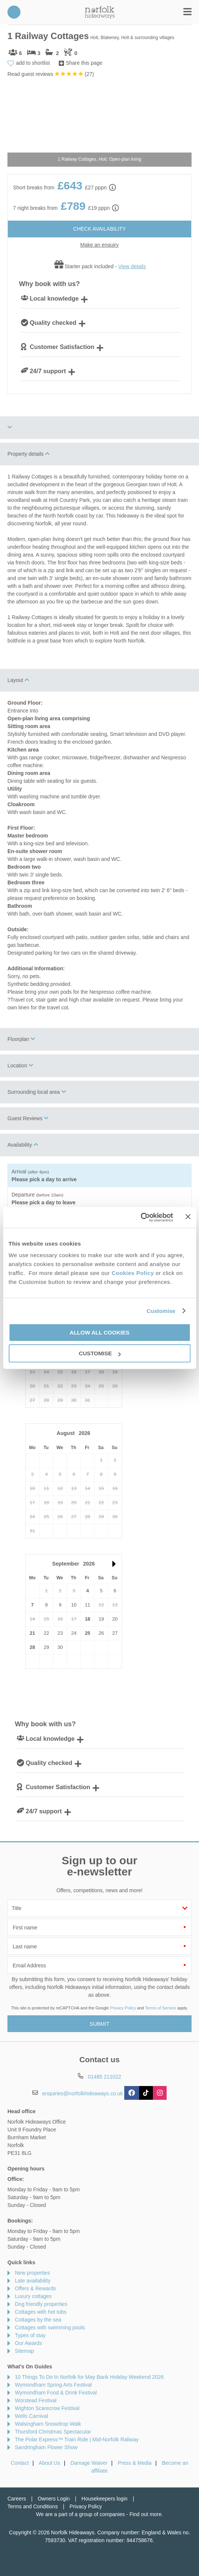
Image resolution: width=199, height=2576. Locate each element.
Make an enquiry (99, 245)
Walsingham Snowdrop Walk (48, 2424)
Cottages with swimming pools (50, 2327)
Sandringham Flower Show (46, 2447)
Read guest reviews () (50, 74)
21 (32, 1633)
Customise (161, 1311)
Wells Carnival (31, 2416)
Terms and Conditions (32, 2506)
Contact (20, 2463)
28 (32, 1647)
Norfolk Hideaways (100, 12)
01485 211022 (13, 12)
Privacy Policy (123, 2008)
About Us (49, 2463)
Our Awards (28, 2343)
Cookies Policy (133, 1273)
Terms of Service (160, 2008)
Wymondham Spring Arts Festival (53, 2385)
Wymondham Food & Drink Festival (56, 2393)
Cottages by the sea (38, 2320)
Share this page (84, 63)
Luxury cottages (33, 2296)
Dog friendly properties (41, 2304)
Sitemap (24, 2351)
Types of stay (30, 2335)
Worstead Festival (36, 2400)
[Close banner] (187, 1217)
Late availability (33, 2281)
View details (132, 266)
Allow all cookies (99, 1332)
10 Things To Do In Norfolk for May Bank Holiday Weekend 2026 (89, 2377)
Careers (16, 2499)
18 (87, 1619)
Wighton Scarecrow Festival (47, 2408)
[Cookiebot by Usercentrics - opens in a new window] (140, 1217)
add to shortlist (33, 63)
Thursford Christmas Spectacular (53, 2432)
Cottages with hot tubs (41, 2312)
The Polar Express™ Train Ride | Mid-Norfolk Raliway (77, 2439)
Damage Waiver (88, 2463)
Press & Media (135, 2463)
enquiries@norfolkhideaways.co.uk (82, 2093)
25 (87, 1633)
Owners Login (54, 2499)
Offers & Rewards (35, 2288)
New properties (32, 2273)
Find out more (145, 2514)
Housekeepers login (104, 2499)
